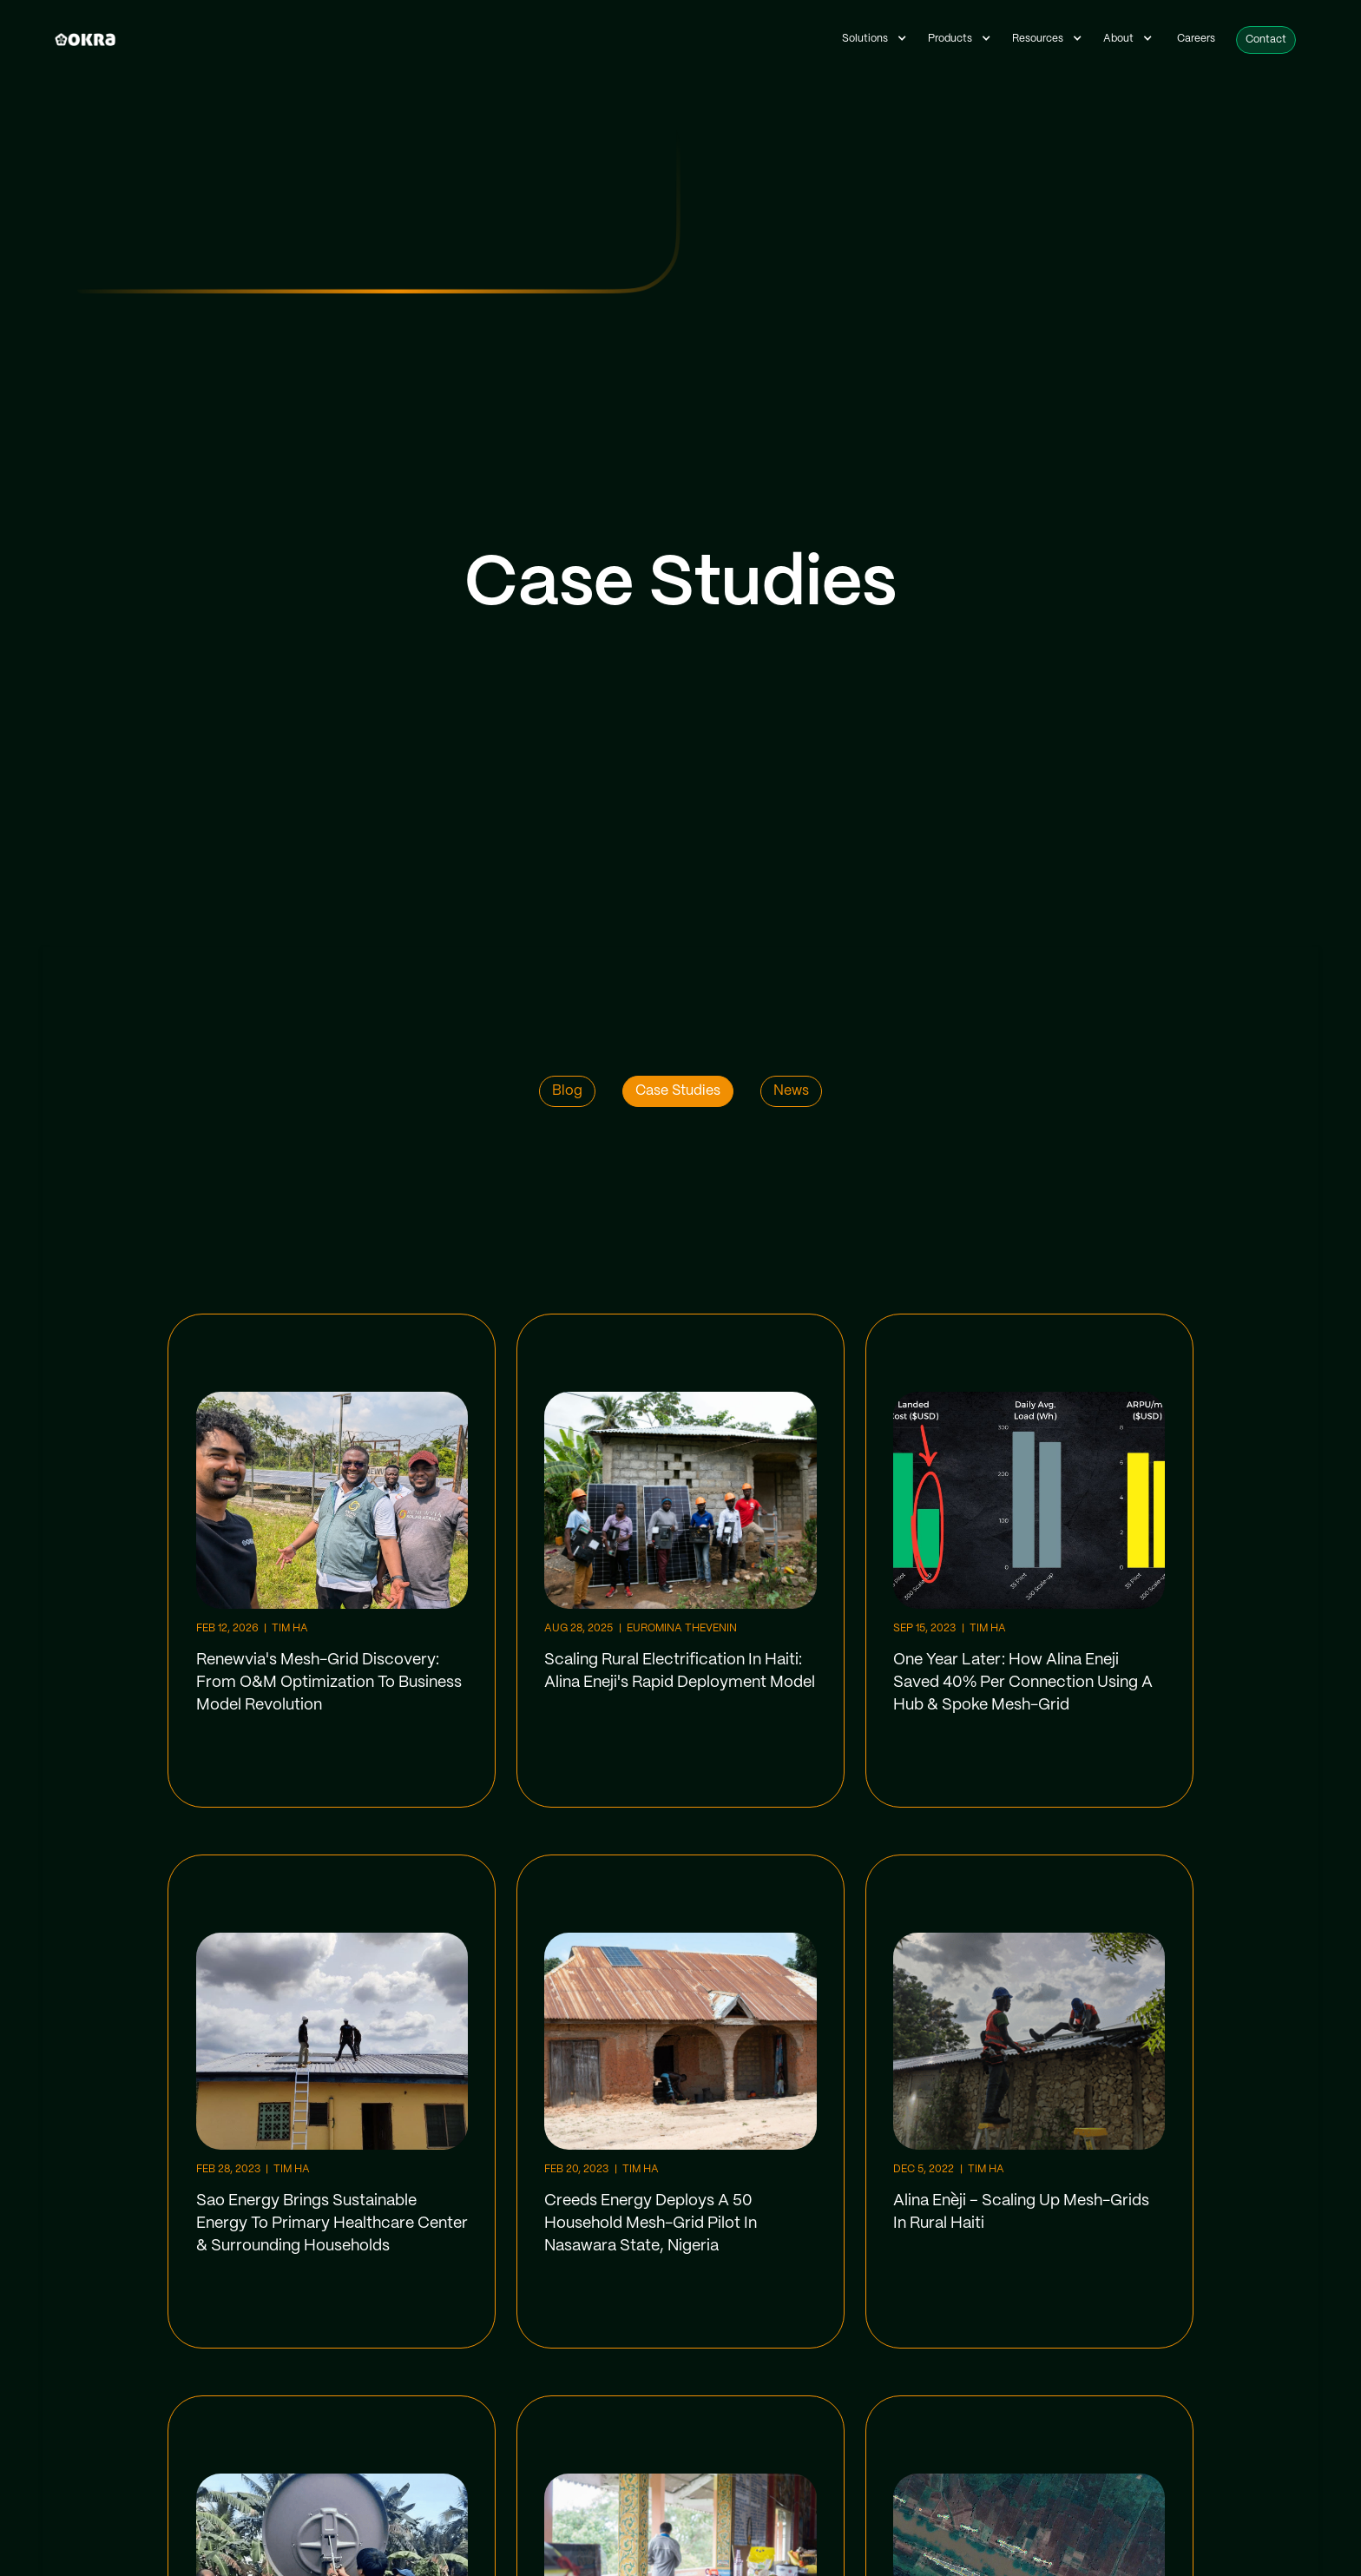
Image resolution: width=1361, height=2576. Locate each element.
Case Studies (677, 1090)
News (791, 1090)
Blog (567, 1090)
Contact (1266, 39)
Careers (1196, 38)
